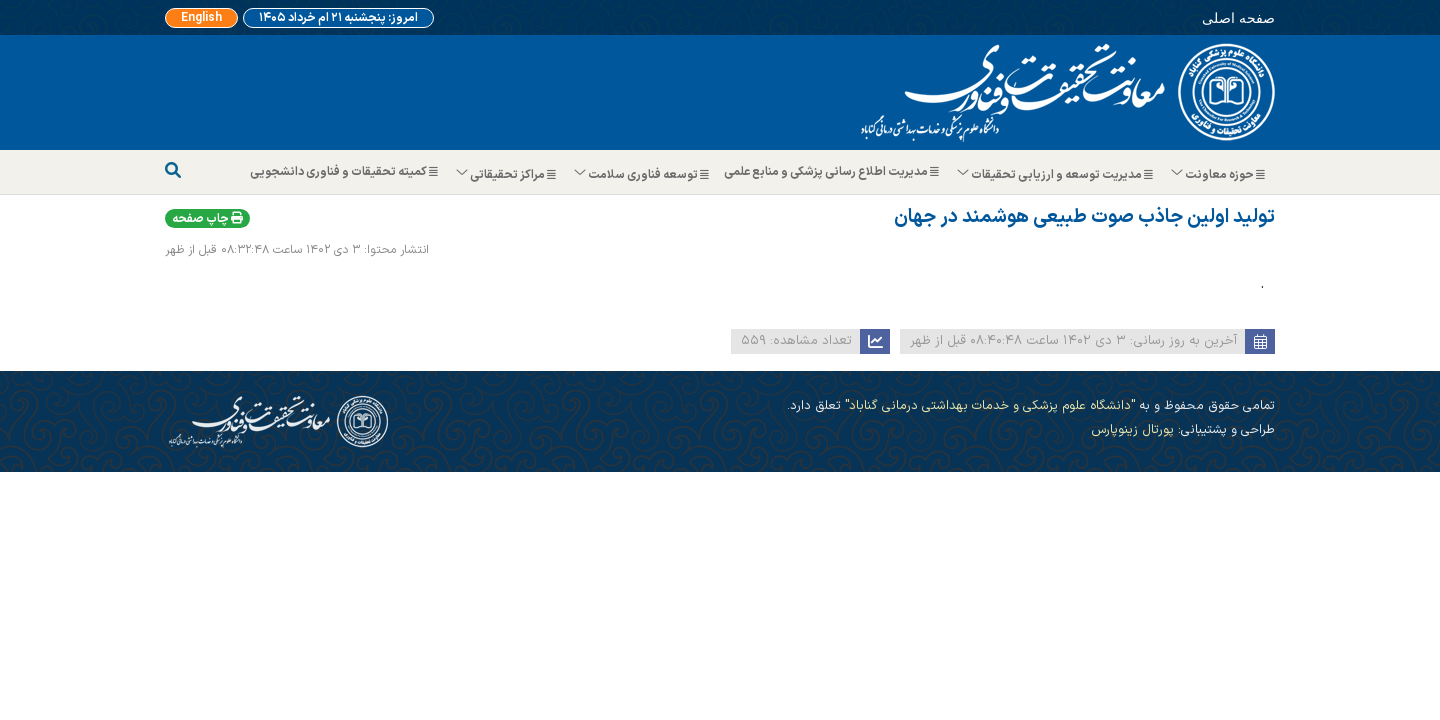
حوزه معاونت (1219, 175)
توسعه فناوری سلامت (642, 175)
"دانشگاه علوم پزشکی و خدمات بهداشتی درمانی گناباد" (988, 405)
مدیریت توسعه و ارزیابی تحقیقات (1056, 175)
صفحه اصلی (1238, 17)
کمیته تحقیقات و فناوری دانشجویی (346, 172)
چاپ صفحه (207, 219)
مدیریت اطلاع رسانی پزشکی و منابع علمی (834, 172)
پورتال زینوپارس (1132, 429)
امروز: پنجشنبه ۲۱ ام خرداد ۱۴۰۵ (338, 18)
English (201, 18)
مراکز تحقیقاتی (507, 175)
